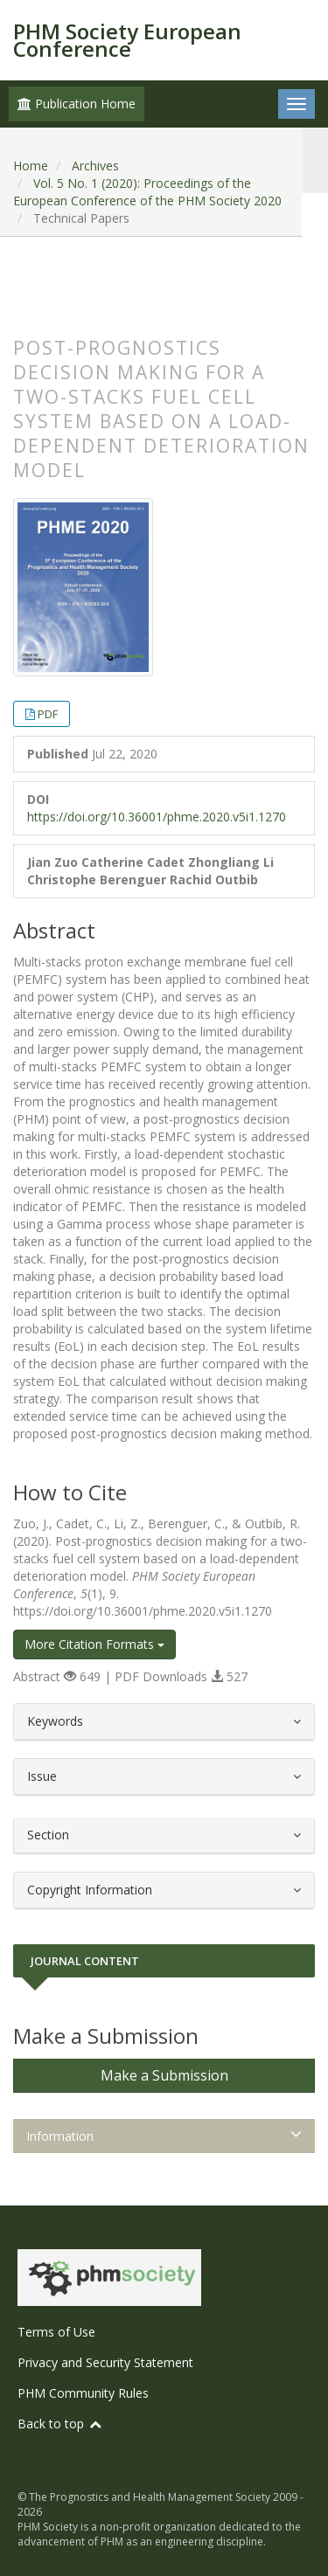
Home (30, 165)
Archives (95, 165)
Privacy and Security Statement (105, 2362)
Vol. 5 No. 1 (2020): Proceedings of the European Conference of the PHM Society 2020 (147, 192)
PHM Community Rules (83, 2393)
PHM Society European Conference (127, 40)
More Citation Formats (94, 1644)
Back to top (60, 2423)
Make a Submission (164, 2075)
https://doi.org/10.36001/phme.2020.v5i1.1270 (156, 816)
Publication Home (76, 103)
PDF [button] (48, 714)
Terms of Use (56, 2331)
